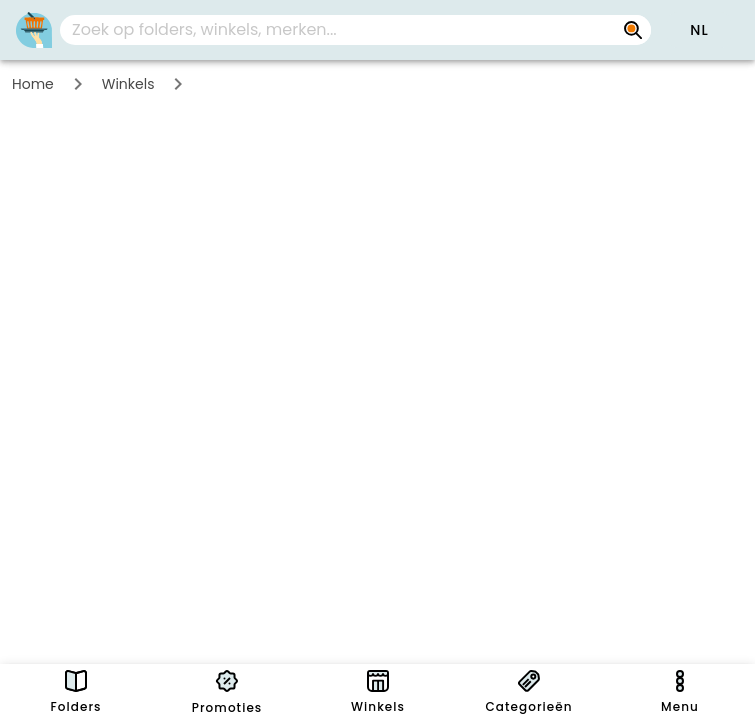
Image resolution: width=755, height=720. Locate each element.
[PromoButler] (34, 30)
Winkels (128, 84)
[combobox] (355, 30)
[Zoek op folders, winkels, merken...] (633, 30)
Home (33, 84)
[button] (699, 30)
